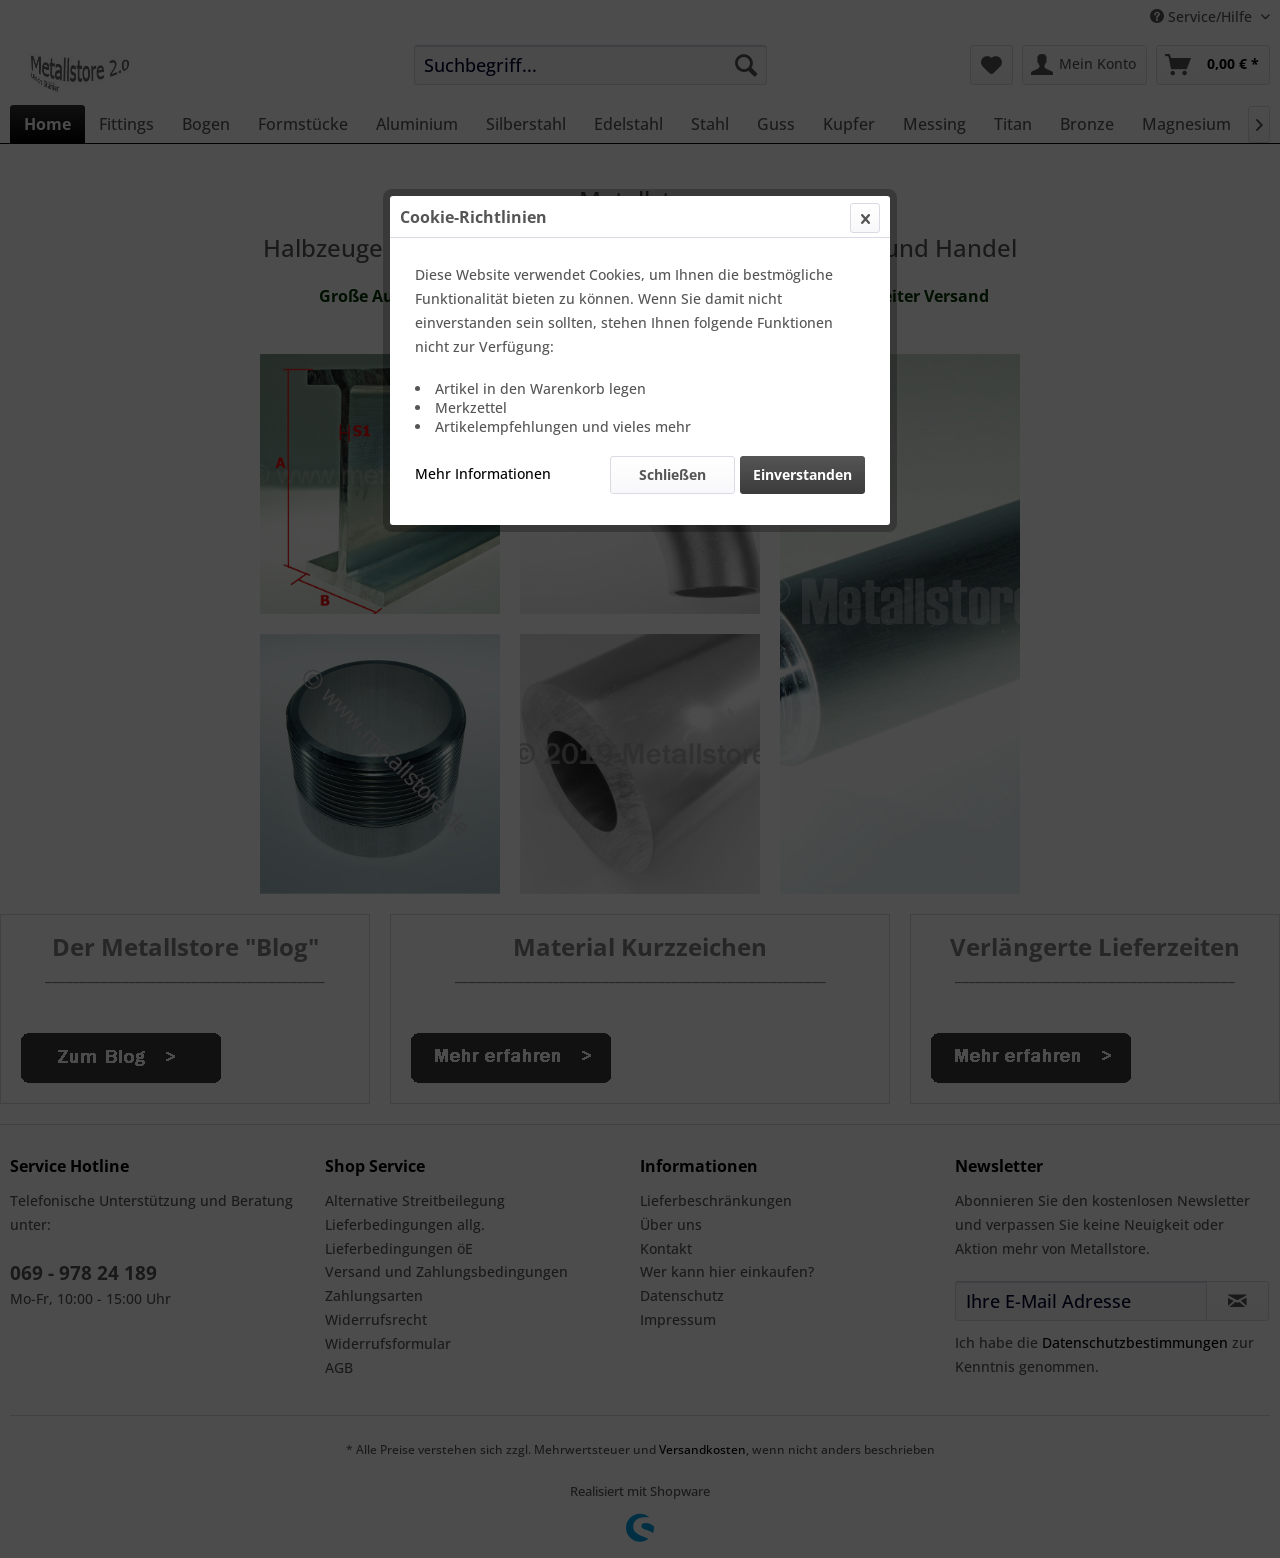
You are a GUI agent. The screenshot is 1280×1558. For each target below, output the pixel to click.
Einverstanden (802, 474)
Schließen (672, 474)
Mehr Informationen (483, 473)
